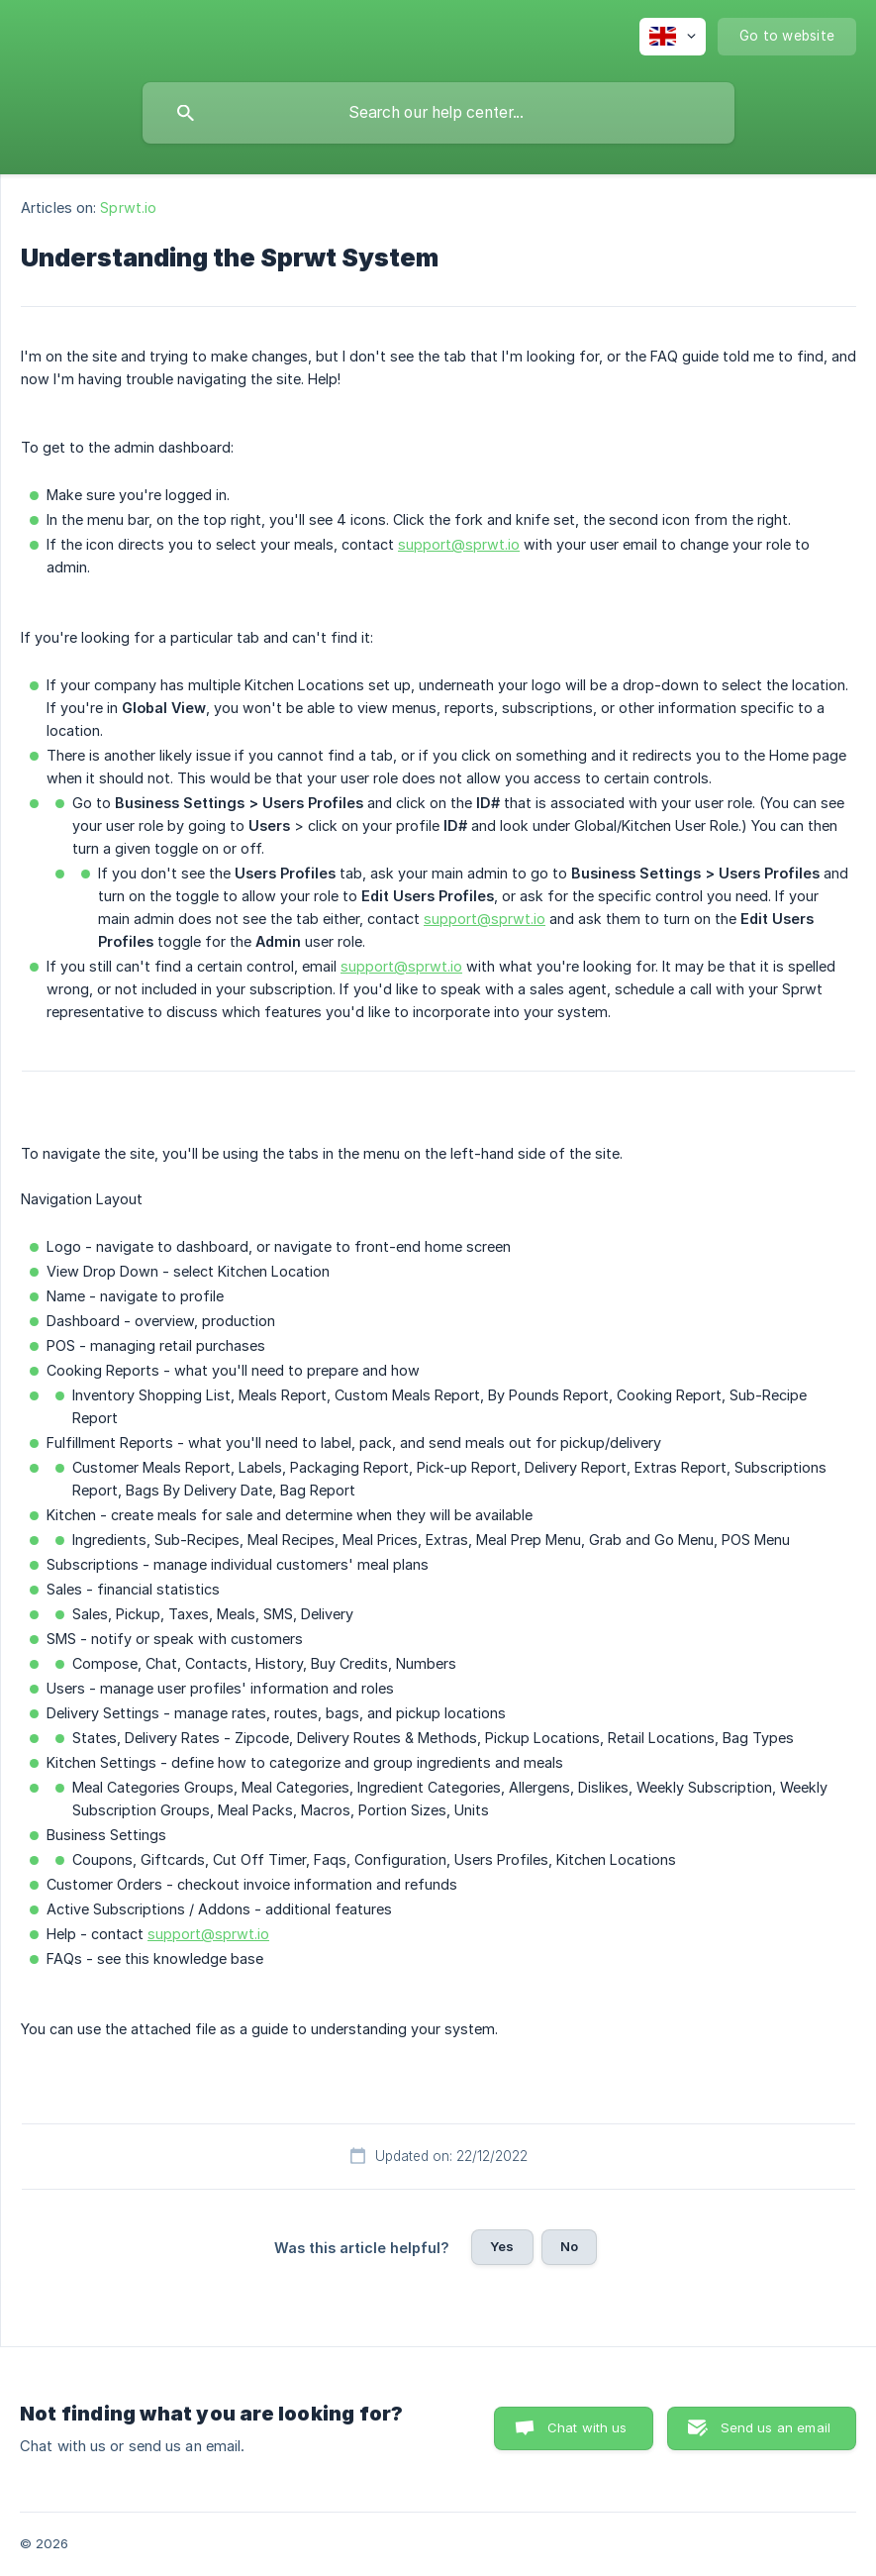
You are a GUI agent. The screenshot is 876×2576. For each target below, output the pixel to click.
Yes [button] (502, 2246)
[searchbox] (438, 113)
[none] (672, 36)
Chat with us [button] (587, 2427)
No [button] (569, 2246)
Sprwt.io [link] (128, 207)
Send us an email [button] (775, 2427)
